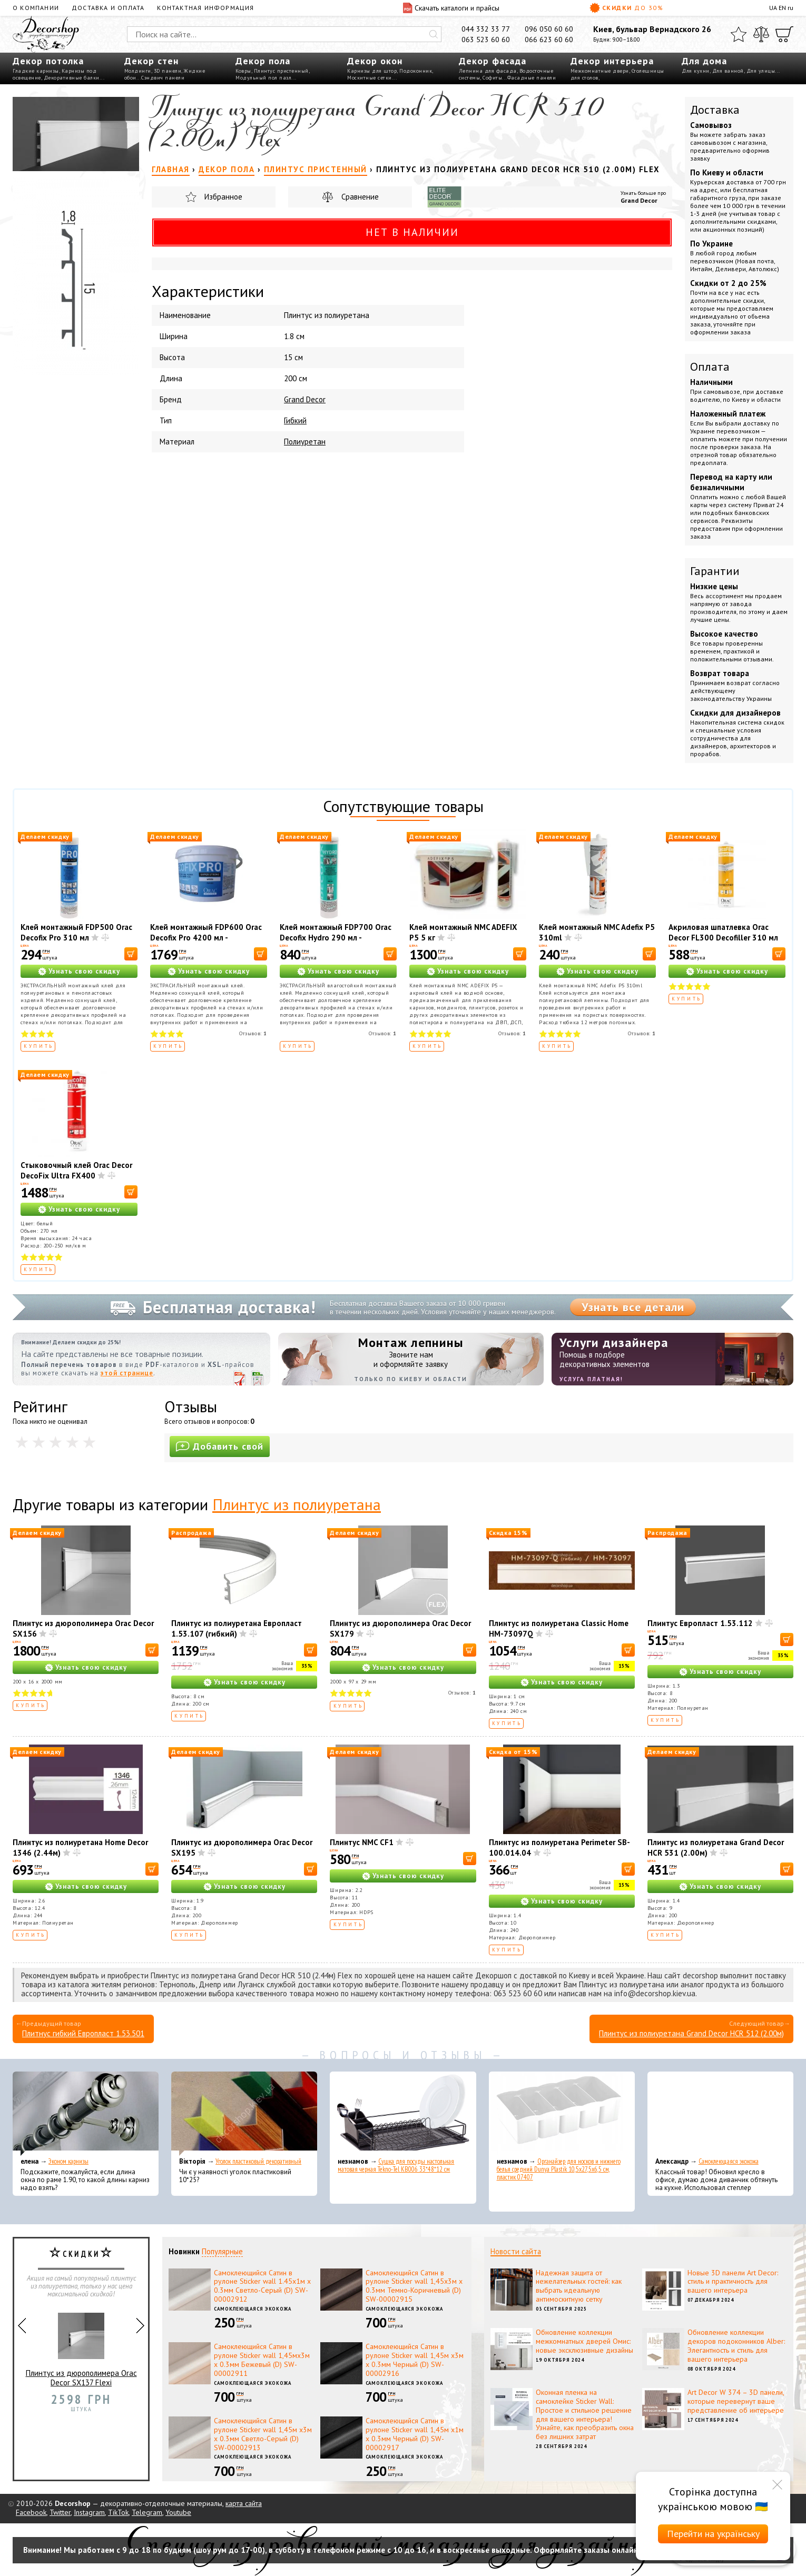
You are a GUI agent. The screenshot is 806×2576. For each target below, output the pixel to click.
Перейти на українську (713, 2534)
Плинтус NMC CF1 (362, 1842)
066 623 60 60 (549, 39)
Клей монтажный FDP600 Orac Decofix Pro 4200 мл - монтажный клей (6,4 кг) (206, 937)
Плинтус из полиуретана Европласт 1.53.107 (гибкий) (236, 1628)
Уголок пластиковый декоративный (258, 2161)
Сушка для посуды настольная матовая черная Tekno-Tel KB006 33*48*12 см (396, 2165)
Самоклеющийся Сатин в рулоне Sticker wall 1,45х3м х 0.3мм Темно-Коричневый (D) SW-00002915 (414, 2286)
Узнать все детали (633, 1307)
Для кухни (696, 70)
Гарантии (715, 570)
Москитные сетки (369, 77)
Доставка (715, 109)
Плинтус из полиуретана (296, 1504)
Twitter (60, 2512)
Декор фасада (492, 61)
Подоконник (415, 70)
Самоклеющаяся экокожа (729, 2161)
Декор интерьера (612, 61)
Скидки (626, 8)
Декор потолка (48, 61)
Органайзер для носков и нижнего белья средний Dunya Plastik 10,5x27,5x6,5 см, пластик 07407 (559, 2169)
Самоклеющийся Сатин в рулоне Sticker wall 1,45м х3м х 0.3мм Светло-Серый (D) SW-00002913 (263, 2434)
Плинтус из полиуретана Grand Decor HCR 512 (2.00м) (691, 2033)
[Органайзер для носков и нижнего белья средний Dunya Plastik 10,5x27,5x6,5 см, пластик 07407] (562, 2114)
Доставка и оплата (108, 8)
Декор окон (374, 61)
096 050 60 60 (549, 29)
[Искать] (433, 34)
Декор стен (151, 61)
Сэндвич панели (162, 77)
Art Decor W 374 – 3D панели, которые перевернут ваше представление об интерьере (735, 2401)
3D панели (168, 70)
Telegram (147, 2512)
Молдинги (137, 70)
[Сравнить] (761, 34)
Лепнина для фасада (488, 70)
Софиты (492, 77)
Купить (39, 1046)
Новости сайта (515, 2251)
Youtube (178, 2512)
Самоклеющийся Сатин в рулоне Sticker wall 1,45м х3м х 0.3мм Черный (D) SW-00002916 (415, 2359)
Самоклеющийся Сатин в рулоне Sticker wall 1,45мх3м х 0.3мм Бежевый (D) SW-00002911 (262, 2359)
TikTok (118, 2512)
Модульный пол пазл (263, 77)
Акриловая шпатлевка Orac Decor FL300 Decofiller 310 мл (723, 932)
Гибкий (295, 420)
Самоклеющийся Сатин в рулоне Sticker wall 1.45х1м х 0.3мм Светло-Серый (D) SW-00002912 (262, 2286)
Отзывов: (253, 1033)
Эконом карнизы (68, 2161)
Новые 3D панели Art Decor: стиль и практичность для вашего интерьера (732, 2281)
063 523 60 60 (485, 39)
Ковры (243, 70)
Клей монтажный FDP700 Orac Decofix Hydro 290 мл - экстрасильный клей (335, 937)
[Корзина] (784, 34)
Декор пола (262, 61)
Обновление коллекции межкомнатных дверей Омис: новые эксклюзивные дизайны (584, 2341)
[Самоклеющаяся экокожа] (720, 2114)
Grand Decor (639, 200)
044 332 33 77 (485, 29)
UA (773, 8)
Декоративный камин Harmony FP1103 (81, 2337)
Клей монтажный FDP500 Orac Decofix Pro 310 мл (76, 932)
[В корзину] (130, 953)
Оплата (710, 366)
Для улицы (760, 70)
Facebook (31, 2512)
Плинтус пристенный (281, 70)
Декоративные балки (72, 77)
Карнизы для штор (372, 70)
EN (782, 8)
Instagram (89, 2512)
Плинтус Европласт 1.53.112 (700, 1623)
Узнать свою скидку (84, 971)
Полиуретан (305, 442)
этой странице (127, 1373)
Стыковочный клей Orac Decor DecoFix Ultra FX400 (76, 1170)
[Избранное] (738, 34)
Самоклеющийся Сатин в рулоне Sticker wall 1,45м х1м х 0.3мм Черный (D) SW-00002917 (415, 2434)
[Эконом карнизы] (86, 2114)
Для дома (704, 61)
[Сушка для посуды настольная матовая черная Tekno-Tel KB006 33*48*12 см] (403, 2114)
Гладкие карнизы (36, 70)
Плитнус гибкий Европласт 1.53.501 (83, 2033)
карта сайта (243, 2503)
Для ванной (728, 70)
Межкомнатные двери (600, 70)
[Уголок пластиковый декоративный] (244, 2114)
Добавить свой (219, 1446)
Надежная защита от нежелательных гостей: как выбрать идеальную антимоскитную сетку (579, 2286)
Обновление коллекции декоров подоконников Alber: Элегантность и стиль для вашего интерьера (736, 2345)
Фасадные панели (531, 77)
